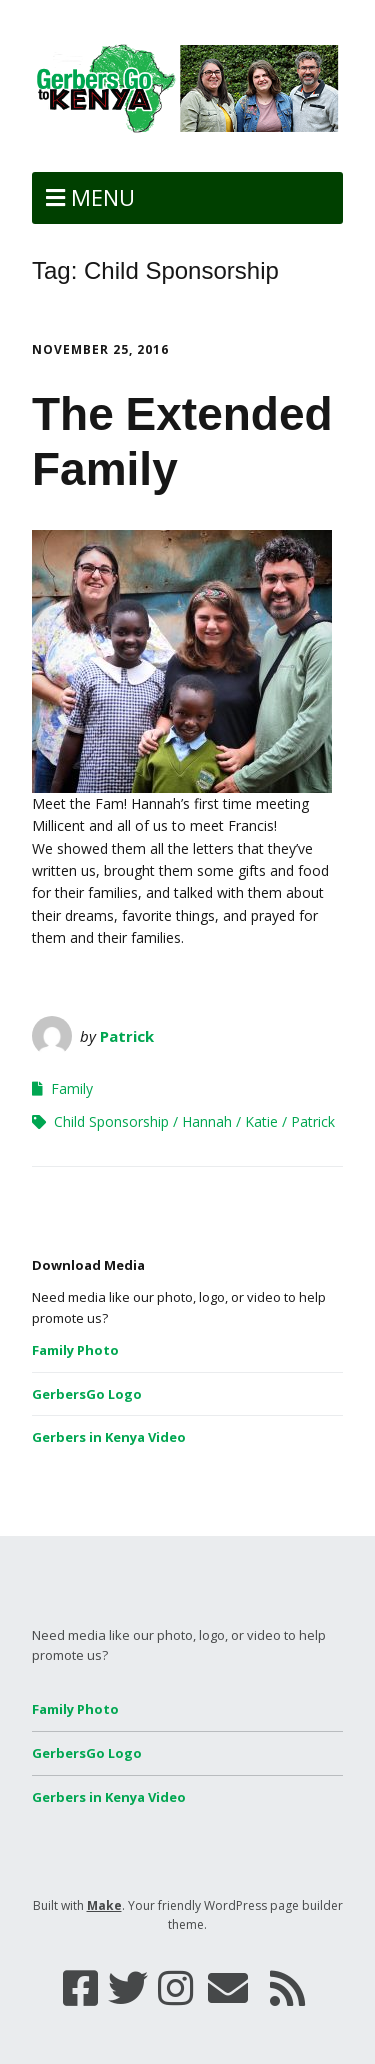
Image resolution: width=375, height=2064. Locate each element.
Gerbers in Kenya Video (109, 1437)
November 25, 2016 (100, 349)
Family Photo (75, 1350)
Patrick (127, 1036)
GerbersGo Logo (87, 1394)
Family (72, 1088)
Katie (261, 1121)
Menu (103, 197)
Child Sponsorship (111, 1121)
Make (104, 1905)
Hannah (207, 1121)
